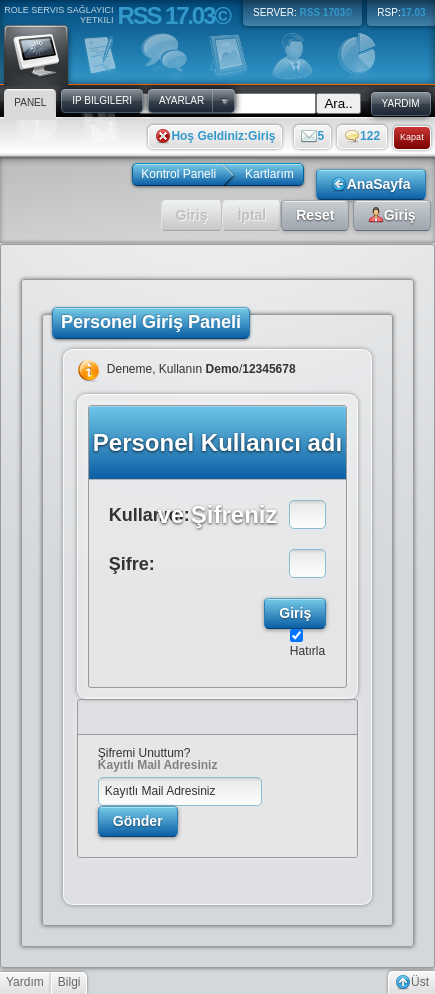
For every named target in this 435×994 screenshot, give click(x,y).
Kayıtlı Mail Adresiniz (158, 765)
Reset (315, 215)
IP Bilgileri (102, 100)
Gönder (138, 821)
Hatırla (307, 651)
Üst (412, 982)
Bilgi (69, 982)
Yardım (25, 982)
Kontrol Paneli (178, 174)
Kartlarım (269, 174)
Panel (36, 53)
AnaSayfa (371, 184)
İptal (251, 215)
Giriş (192, 215)
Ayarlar (181, 100)
